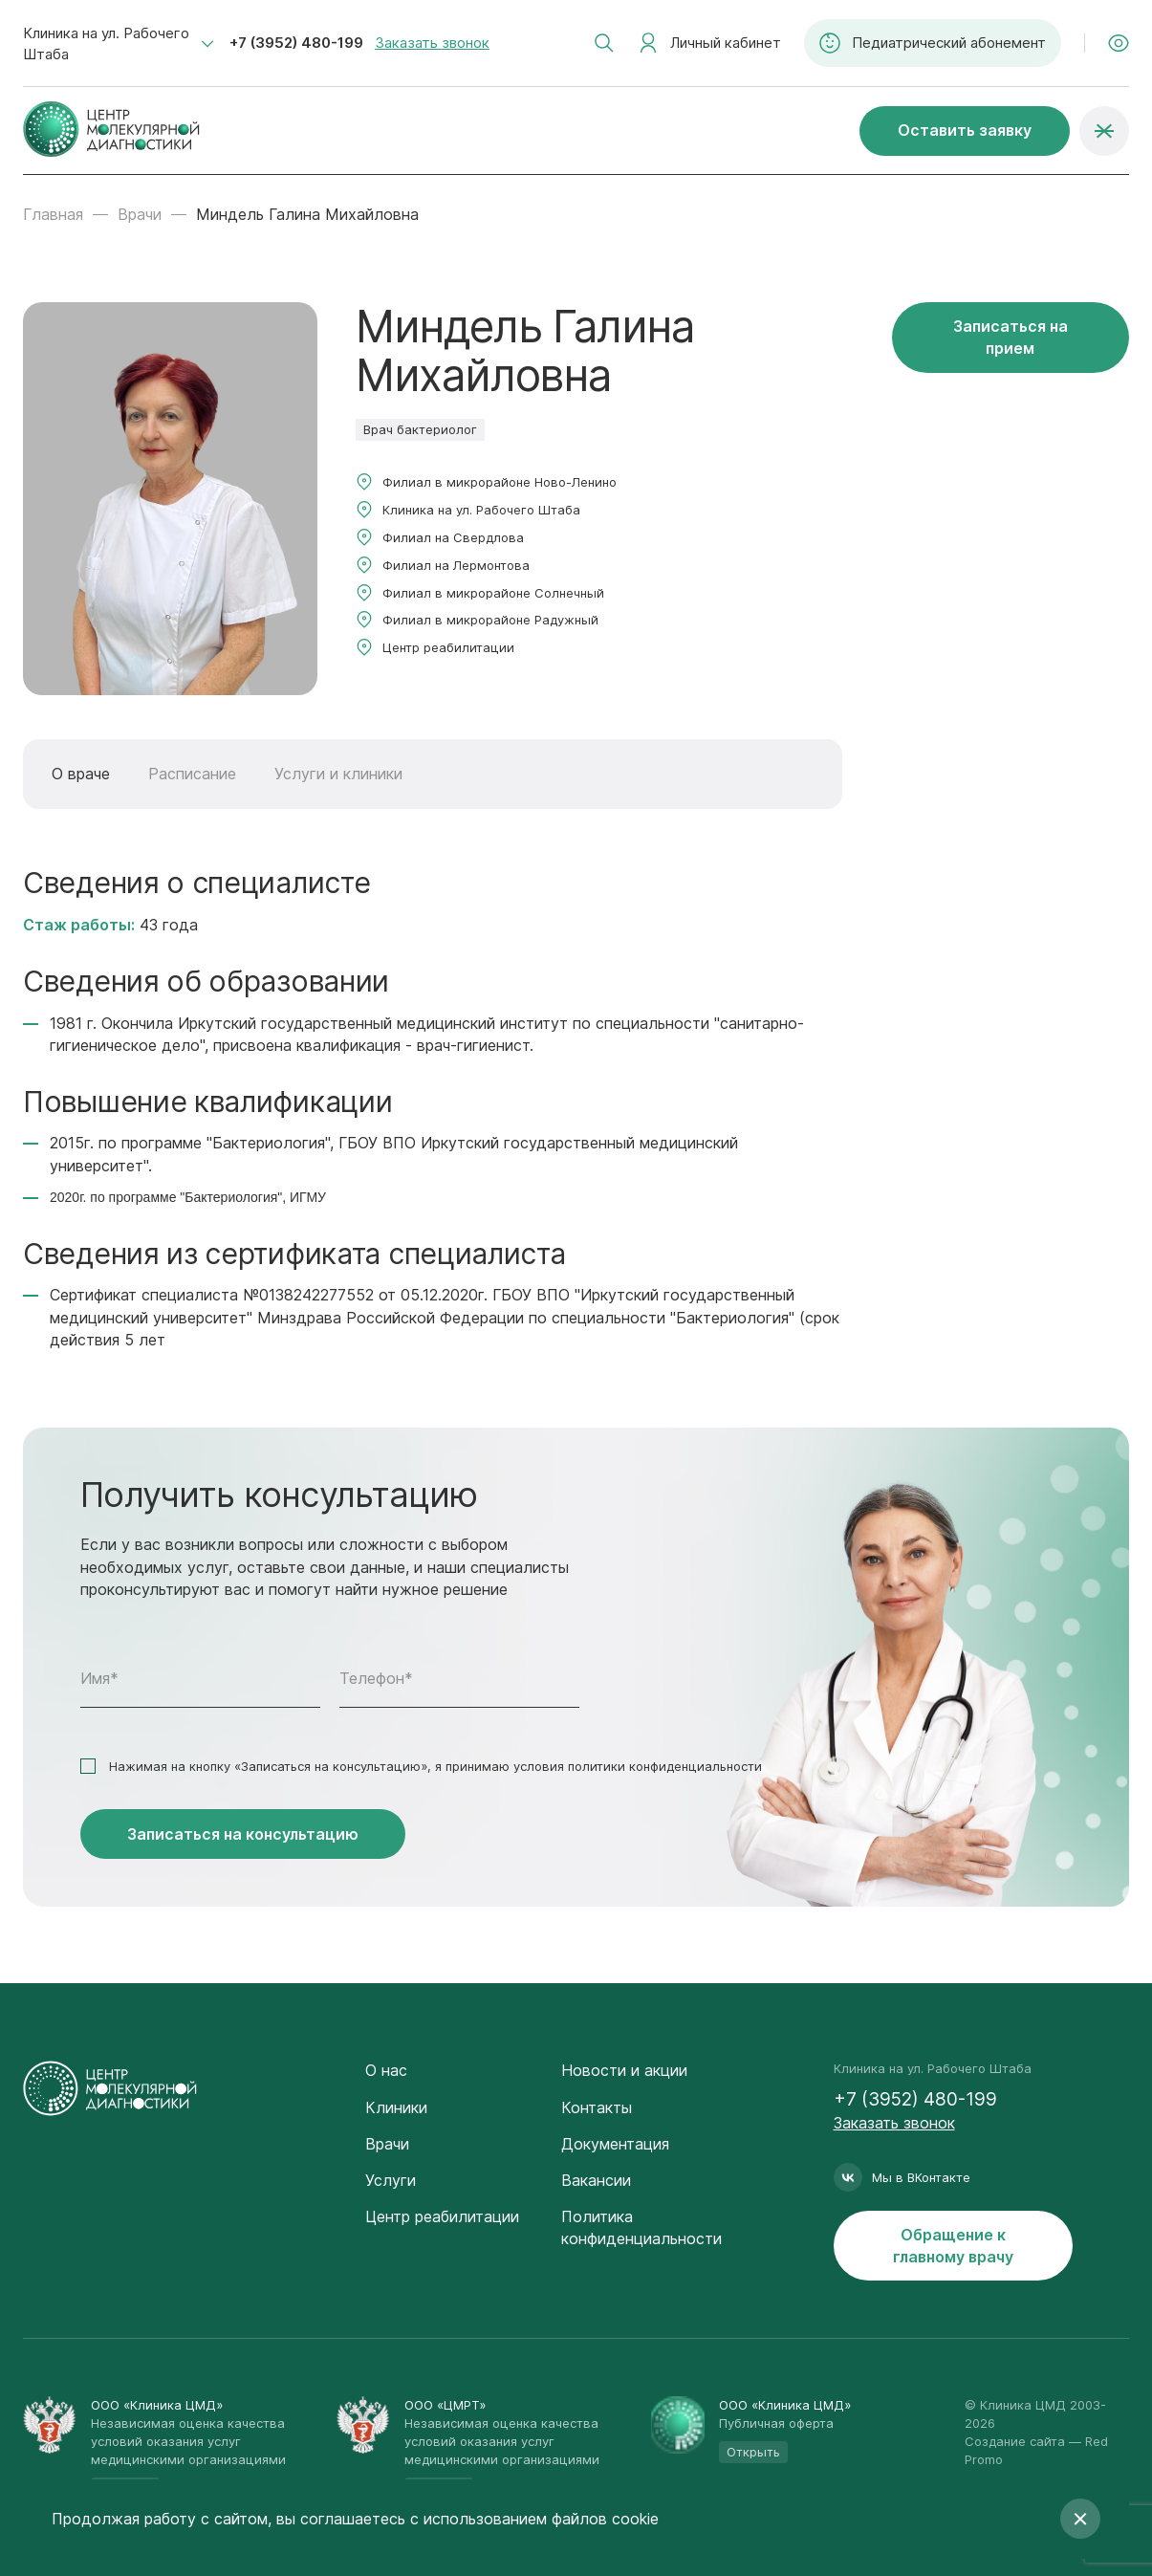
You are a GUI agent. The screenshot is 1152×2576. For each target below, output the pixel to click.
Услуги (390, 2180)
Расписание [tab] (192, 773)
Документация (615, 2143)
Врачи (140, 214)
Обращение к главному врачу (953, 2245)
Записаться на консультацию (243, 1834)
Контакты (596, 2107)
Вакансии (596, 2180)
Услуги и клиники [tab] (338, 773)
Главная (53, 214)
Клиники (396, 2107)
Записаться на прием (1010, 337)
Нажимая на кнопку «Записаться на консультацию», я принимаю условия (435, 1766)
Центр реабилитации (442, 2216)
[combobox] (118, 44)
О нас (386, 2070)
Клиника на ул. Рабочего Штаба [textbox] (106, 43)
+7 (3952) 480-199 (296, 42)
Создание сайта (1015, 2441)
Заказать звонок (432, 42)
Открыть (753, 2451)
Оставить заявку (965, 130)
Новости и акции (624, 2070)
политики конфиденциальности (665, 1766)
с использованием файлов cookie (534, 2518)
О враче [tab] (81, 773)
